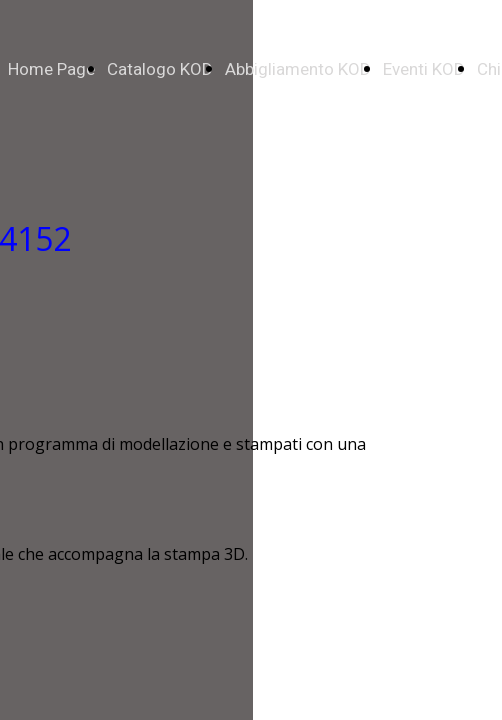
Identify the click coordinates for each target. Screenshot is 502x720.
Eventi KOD (424, 69)
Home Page (51, 69)
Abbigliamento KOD (298, 69)
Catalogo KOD (160, 69)
